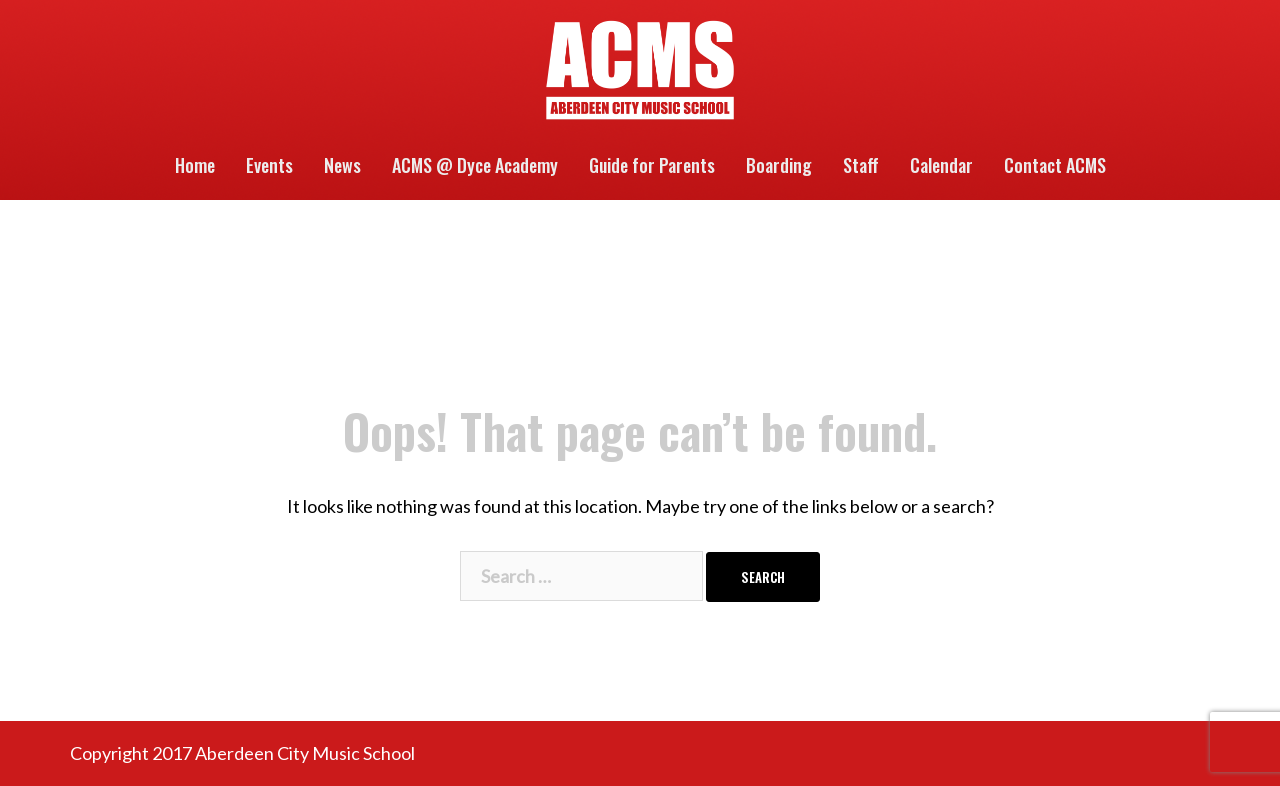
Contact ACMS (1055, 165)
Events (269, 165)
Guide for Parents (652, 165)
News (342, 165)
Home (195, 165)
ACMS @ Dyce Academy (475, 165)
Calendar (941, 165)
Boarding (779, 165)
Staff (861, 165)
